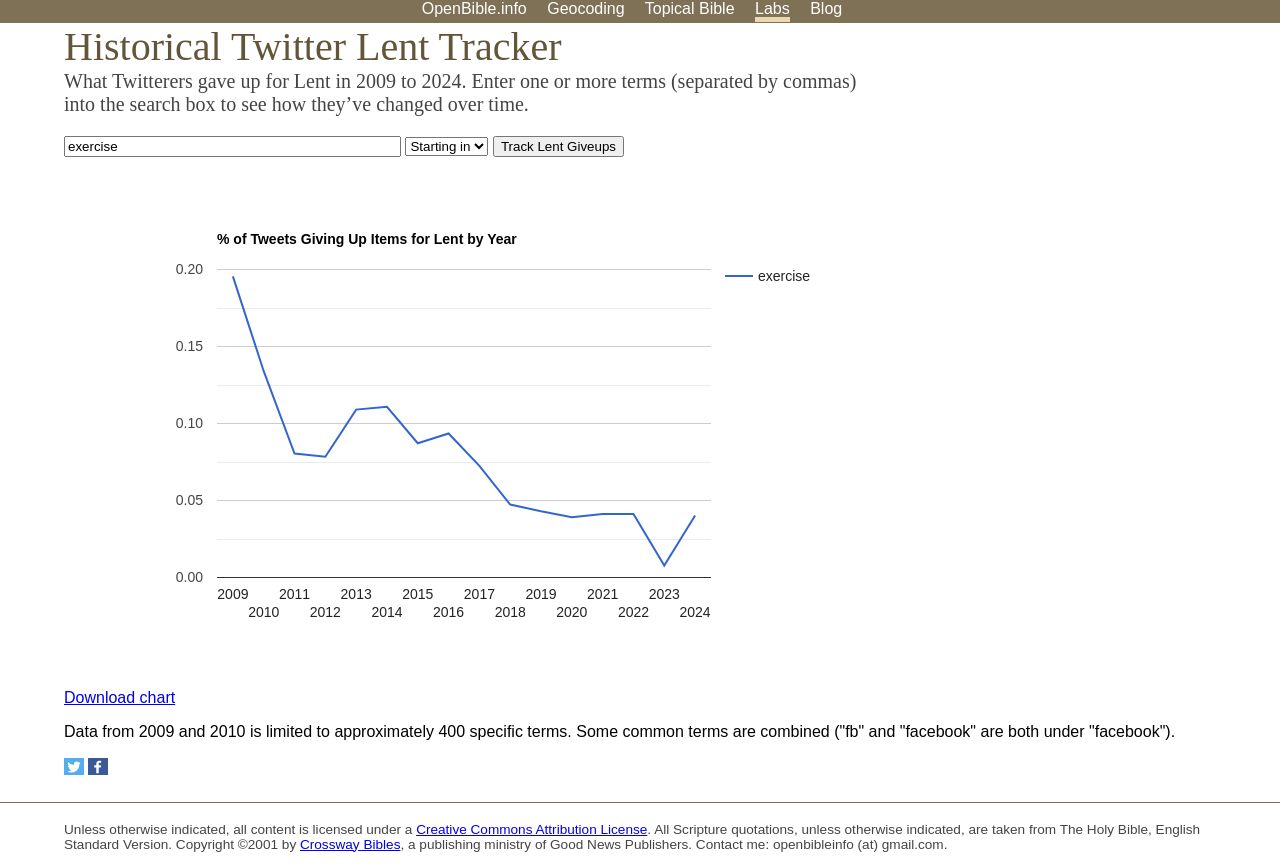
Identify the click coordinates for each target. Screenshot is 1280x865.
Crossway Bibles (350, 844)
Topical (690, 8)
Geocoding (585, 8)
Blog (826, 8)
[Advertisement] (1078, 179)
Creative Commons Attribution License (531, 829)
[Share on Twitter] (74, 766)
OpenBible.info (474, 8)
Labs (772, 8)
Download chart (119, 697)
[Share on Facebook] (98, 766)
